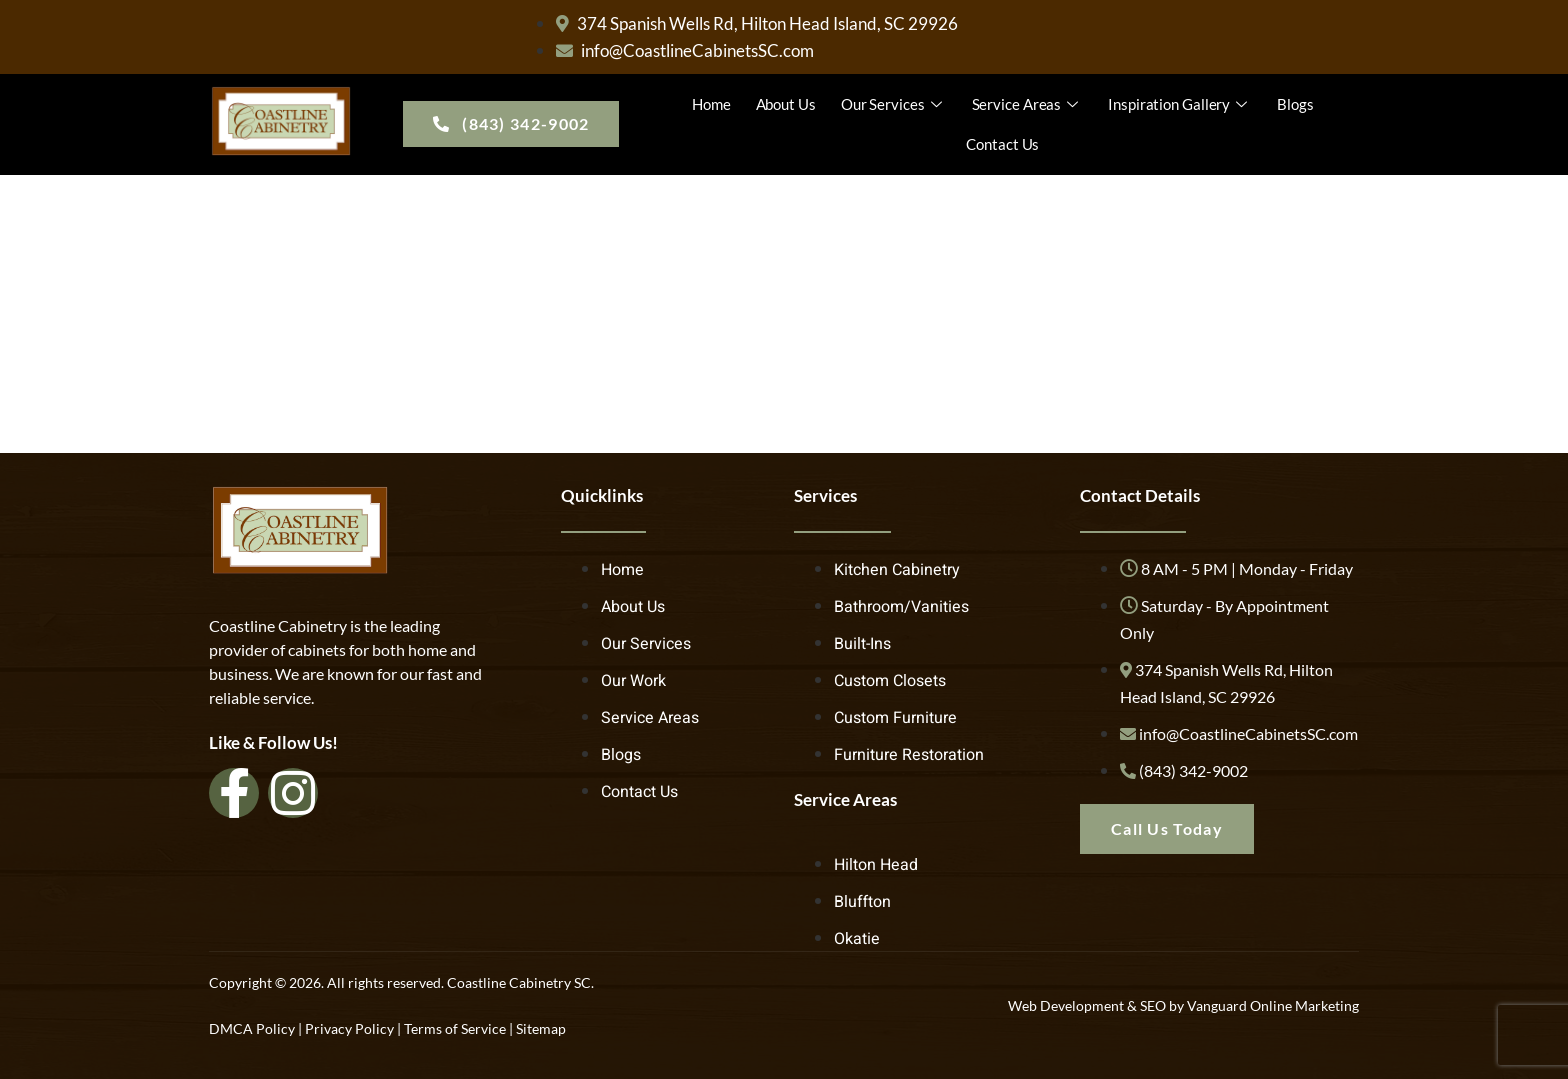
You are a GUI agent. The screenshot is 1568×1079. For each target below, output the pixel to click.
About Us (786, 104)
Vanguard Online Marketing (1273, 1005)
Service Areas (1028, 104)
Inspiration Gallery (1180, 104)
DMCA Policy (252, 1028)
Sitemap (541, 1028)
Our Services (894, 104)
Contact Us (1002, 144)
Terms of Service (455, 1028)
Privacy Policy (349, 1028)
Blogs (1295, 104)
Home (711, 104)
